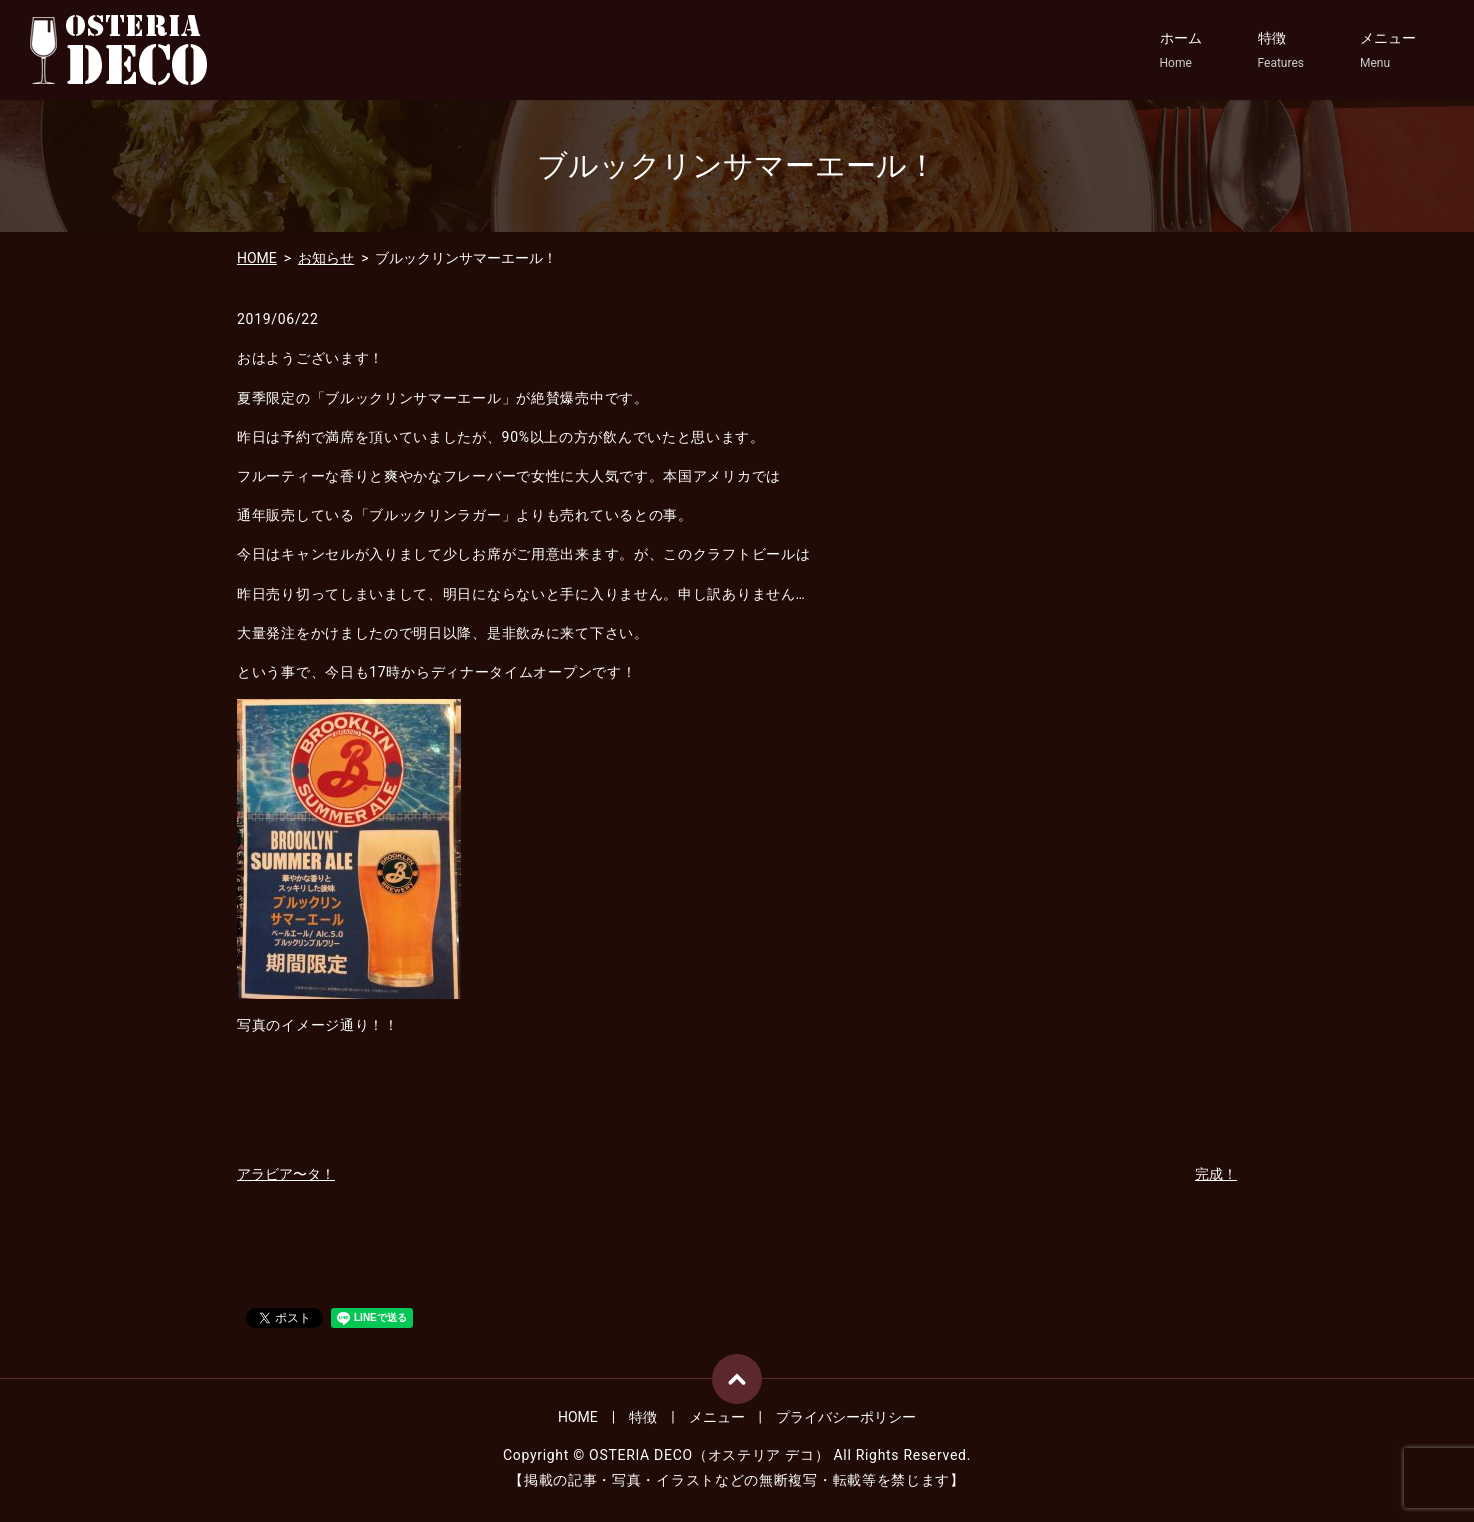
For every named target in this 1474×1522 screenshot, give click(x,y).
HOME (257, 258)
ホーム (1181, 51)
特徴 (1281, 51)
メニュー (1388, 51)
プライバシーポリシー (846, 1417)
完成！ (1216, 1174)
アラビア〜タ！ (286, 1174)
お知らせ (326, 258)
